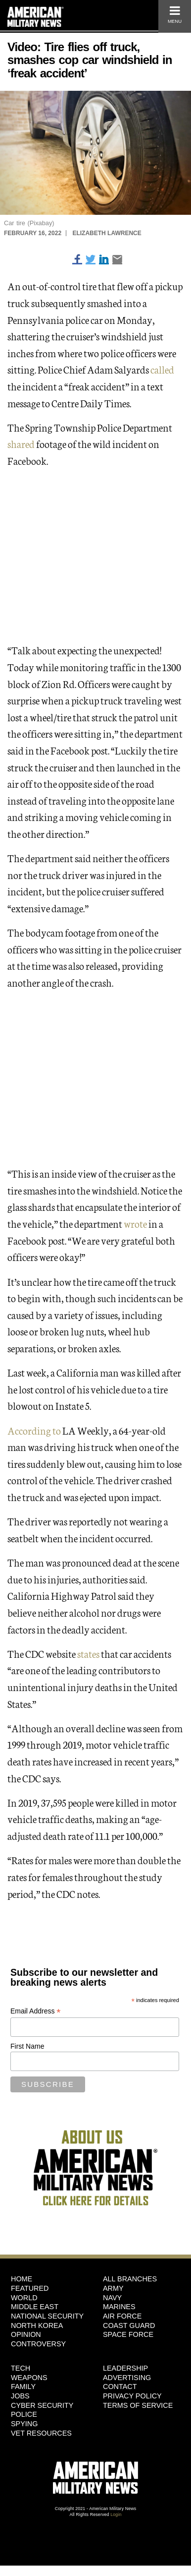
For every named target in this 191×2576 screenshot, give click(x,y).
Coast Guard (129, 2325)
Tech (20, 2368)
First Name (27, 2046)
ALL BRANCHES (130, 2279)
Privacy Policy (132, 2396)
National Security (47, 2316)
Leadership (125, 2368)
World (24, 2298)
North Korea (37, 2325)
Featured (30, 2288)
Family (23, 2386)
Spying (24, 2424)
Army (113, 2288)
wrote (135, 1223)
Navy (112, 2298)
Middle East (34, 2307)
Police (24, 2414)
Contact (120, 2386)
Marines (119, 2307)
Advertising (127, 2378)
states (88, 1653)
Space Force (128, 2334)
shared (21, 443)
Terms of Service (138, 2405)
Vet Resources (41, 2433)
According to (34, 1430)
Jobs (20, 2396)
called (162, 369)
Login (115, 2514)
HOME (21, 2279)
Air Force (122, 2316)
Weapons (29, 2378)
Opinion (26, 2334)
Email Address (35, 2011)
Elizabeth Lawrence (106, 233)
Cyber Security (42, 2405)
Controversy (38, 2344)
